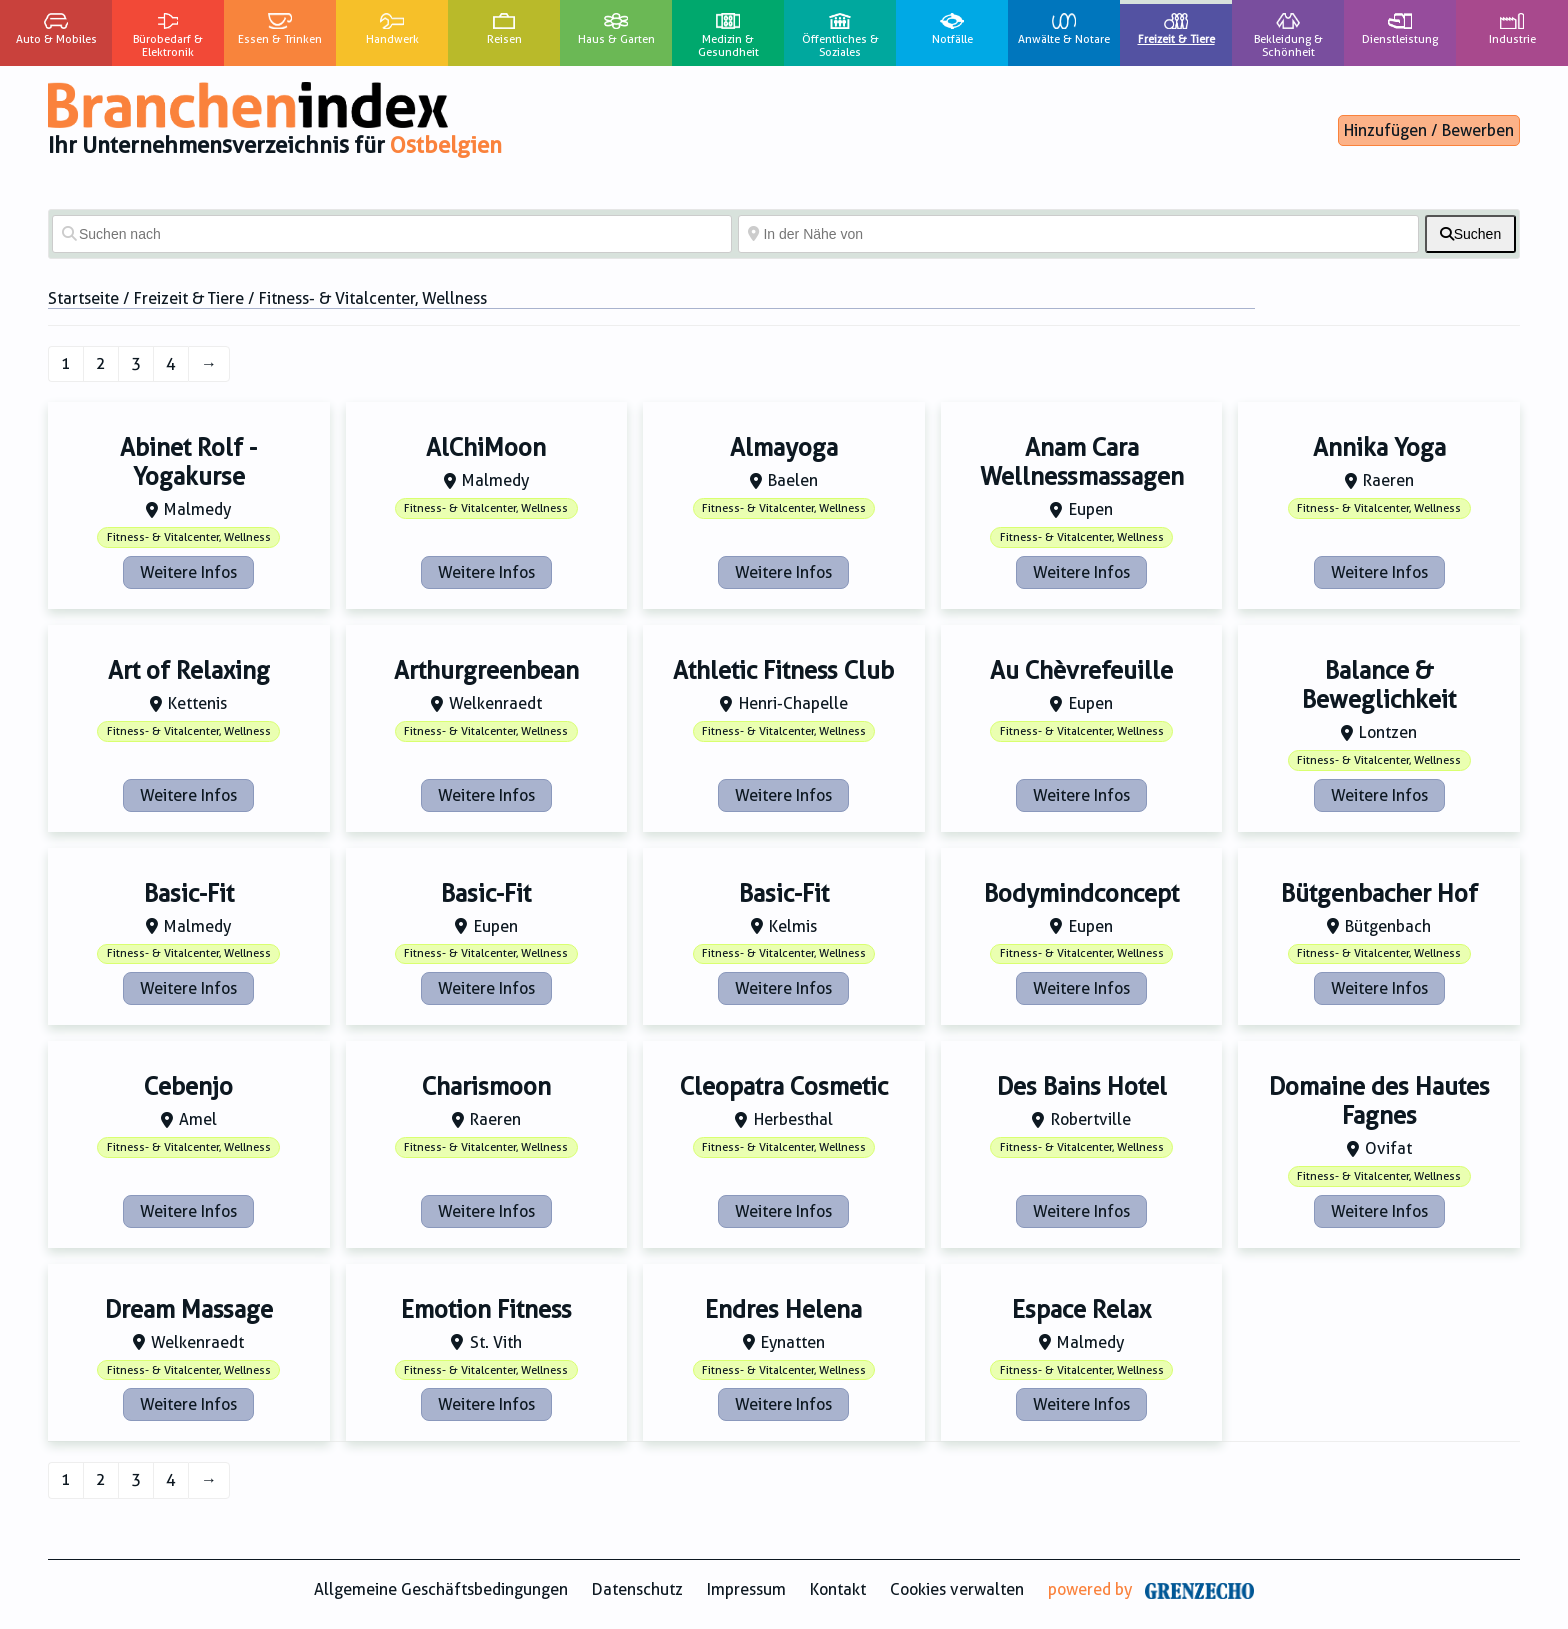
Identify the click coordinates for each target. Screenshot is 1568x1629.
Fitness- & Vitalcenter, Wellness (189, 537)
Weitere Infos (188, 572)
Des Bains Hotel (1082, 1087)
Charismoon (486, 1087)
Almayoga (784, 448)
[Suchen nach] (392, 234)
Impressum (746, 1589)
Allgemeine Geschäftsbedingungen (441, 1589)
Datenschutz (637, 1589)
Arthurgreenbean (486, 671)
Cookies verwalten (957, 1589)
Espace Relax (1081, 1310)
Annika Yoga (1379, 448)
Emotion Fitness (486, 1310)
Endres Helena (783, 1310)
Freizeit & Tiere (189, 298)
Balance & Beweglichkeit (1379, 685)
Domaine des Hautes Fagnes (1379, 1101)
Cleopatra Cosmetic (784, 1087)
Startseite (83, 298)
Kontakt (838, 1589)
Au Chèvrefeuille (1081, 671)
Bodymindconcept (1081, 894)
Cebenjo (188, 1087)
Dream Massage (189, 1310)
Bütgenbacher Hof (1379, 894)
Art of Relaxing (189, 671)
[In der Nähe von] (1078, 234)
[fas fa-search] (1470, 234)
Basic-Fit (189, 894)
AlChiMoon (486, 448)
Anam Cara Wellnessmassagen (1082, 462)
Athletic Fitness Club (783, 671)
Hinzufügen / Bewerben (1429, 130)
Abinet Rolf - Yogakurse (188, 462)
